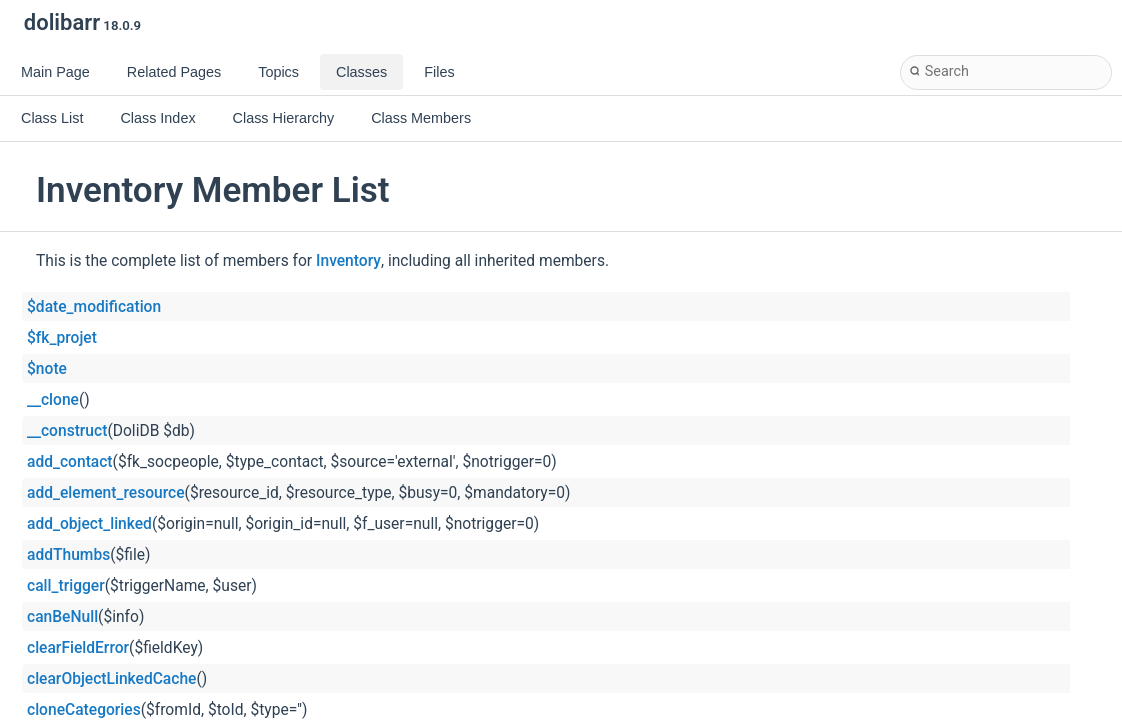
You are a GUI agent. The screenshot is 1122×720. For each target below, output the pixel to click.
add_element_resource (106, 493)
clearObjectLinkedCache (111, 679)
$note (47, 369)
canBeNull (62, 617)
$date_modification (94, 307)
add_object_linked (89, 524)
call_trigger (66, 586)
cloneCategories (84, 710)
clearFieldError (78, 648)
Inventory (348, 261)
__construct (67, 431)
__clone (53, 400)
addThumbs (68, 555)
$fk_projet (62, 338)
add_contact (70, 462)
